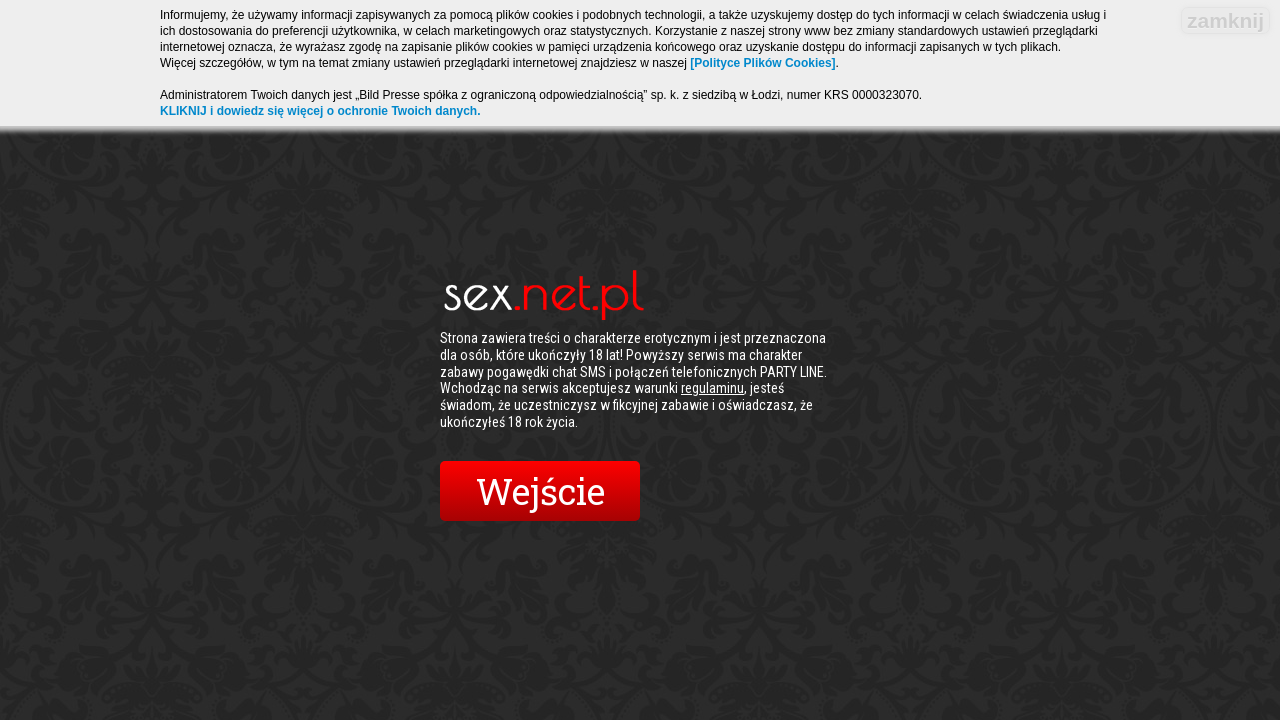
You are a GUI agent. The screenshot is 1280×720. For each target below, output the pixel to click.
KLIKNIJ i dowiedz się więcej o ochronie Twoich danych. (320, 111)
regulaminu (712, 388)
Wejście (540, 491)
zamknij (1225, 20)
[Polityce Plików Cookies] (762, 63)
